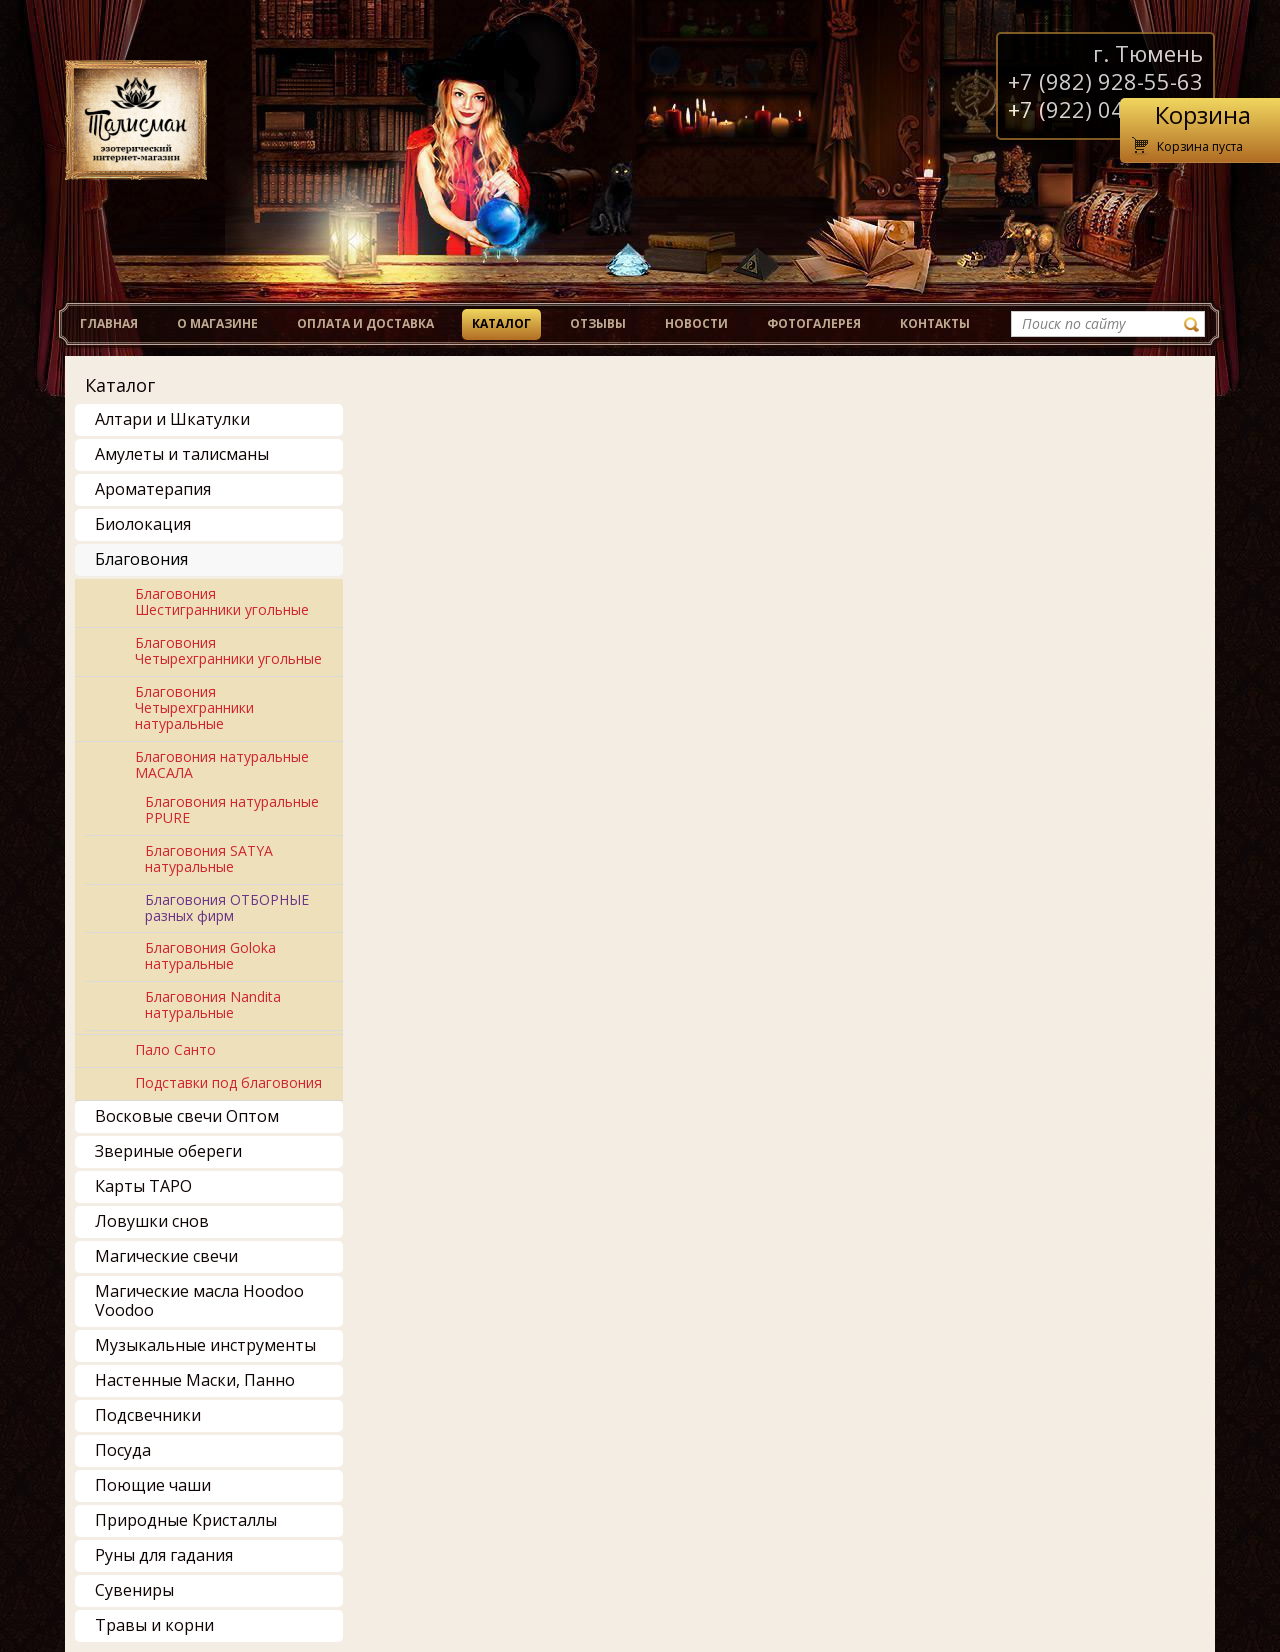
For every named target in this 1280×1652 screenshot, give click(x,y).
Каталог (501, 323)
